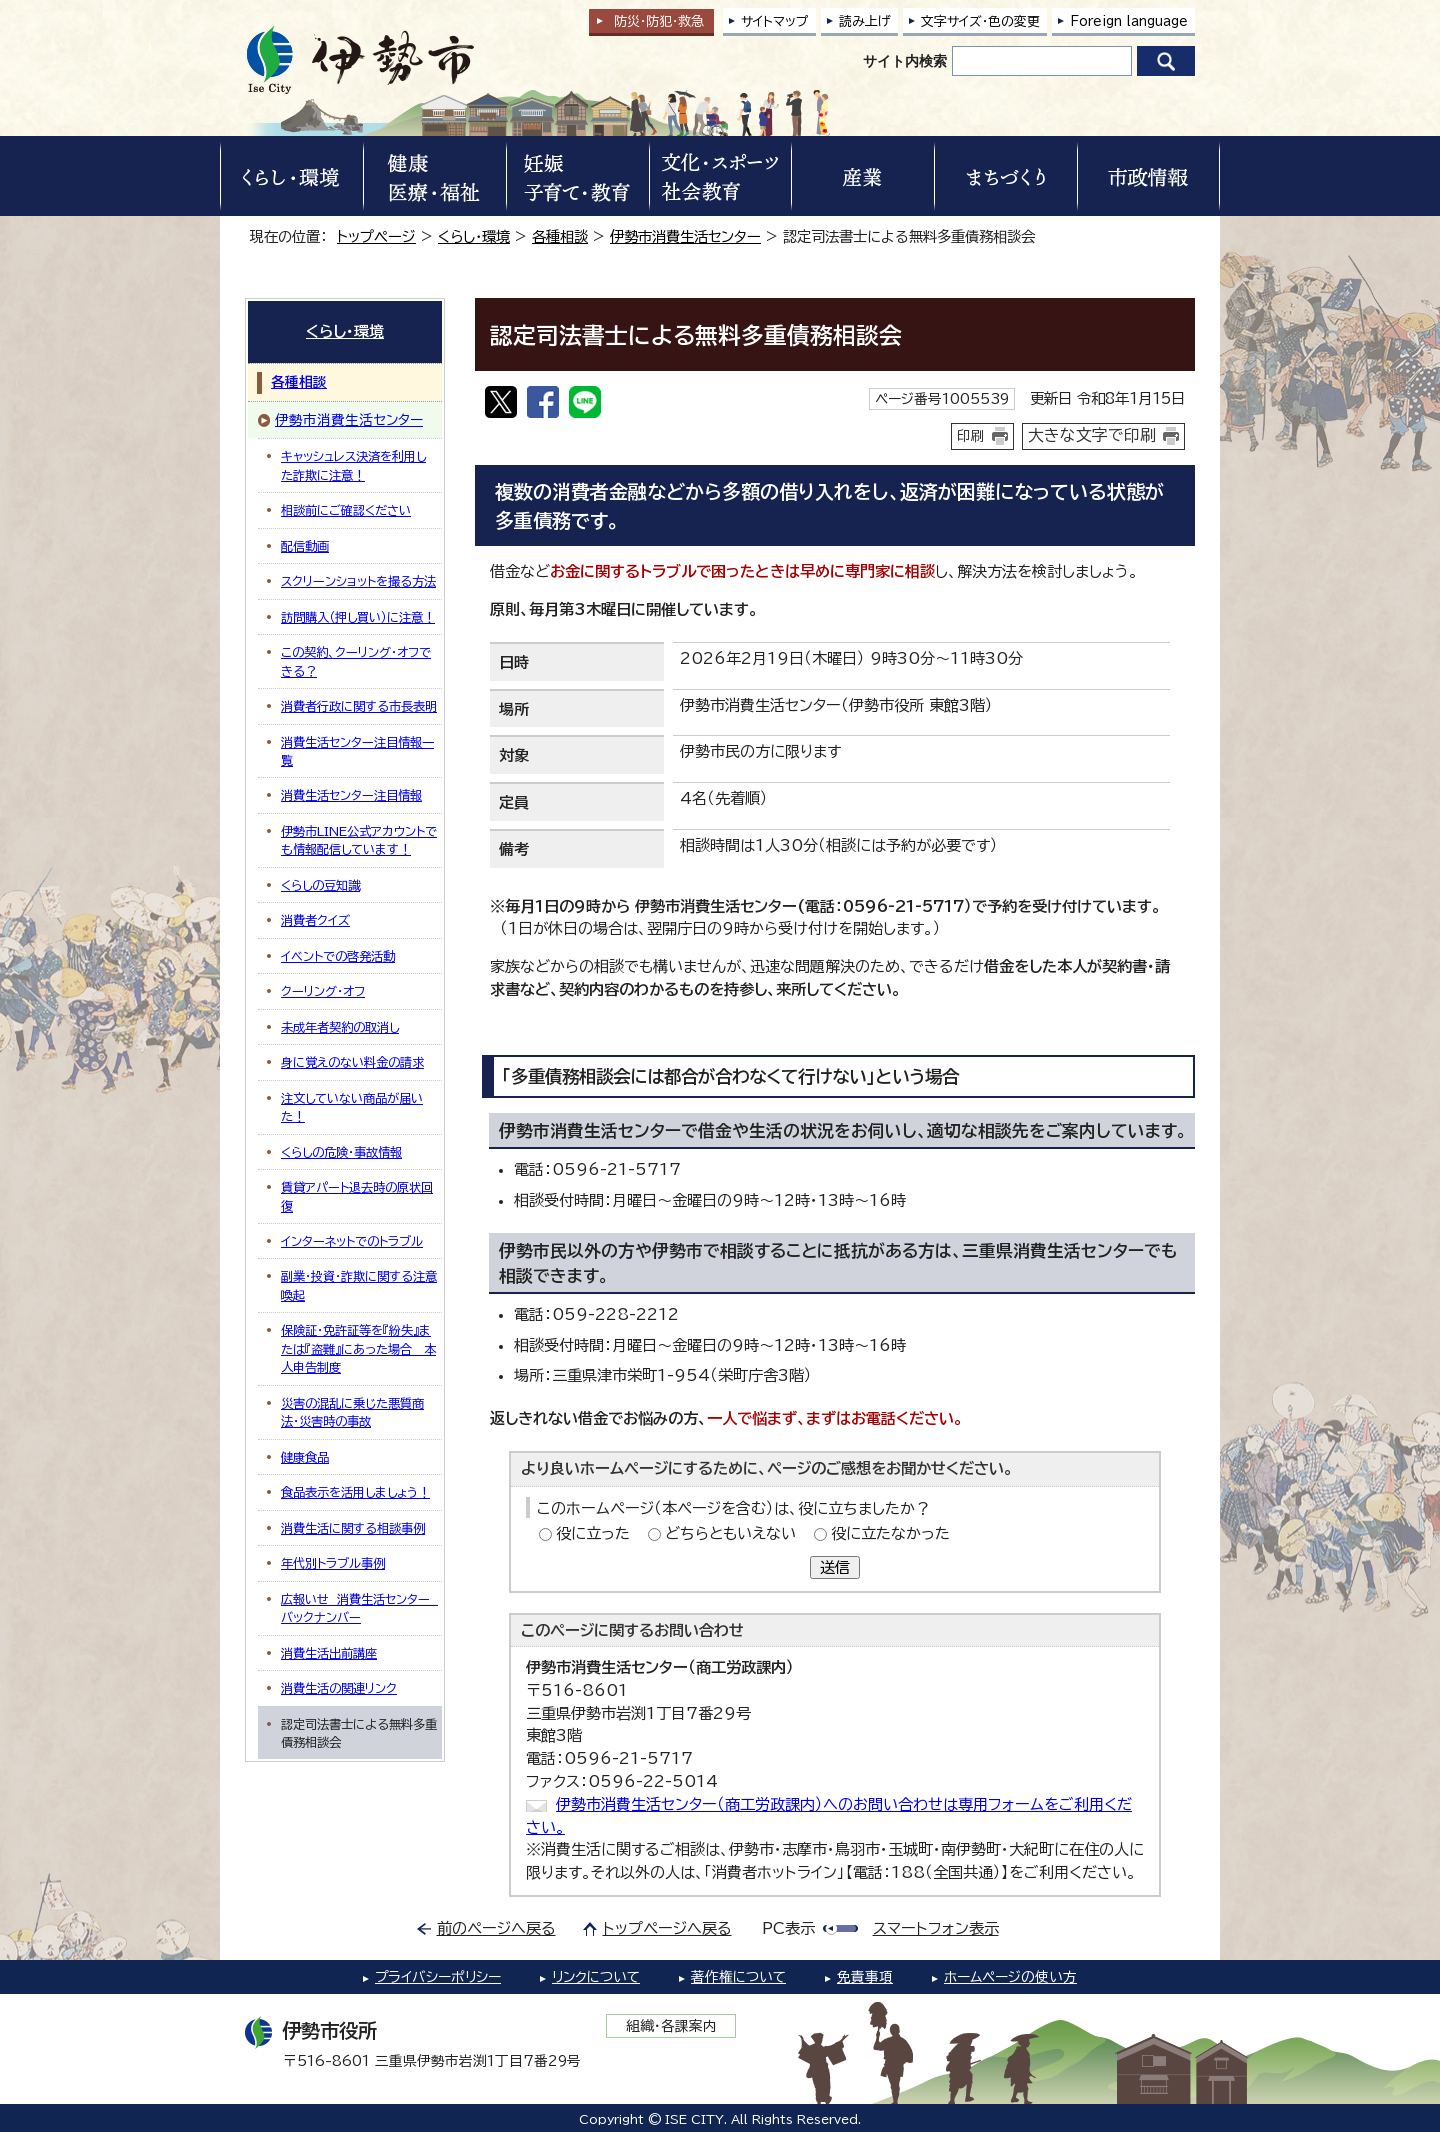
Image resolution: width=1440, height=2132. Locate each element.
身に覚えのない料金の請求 (352, 1062)
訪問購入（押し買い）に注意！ (358, 617)
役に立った (593, 1533)
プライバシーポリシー (438, 1977)
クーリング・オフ (323, 991)
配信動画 (305, 546)
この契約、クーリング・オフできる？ (356, 661)
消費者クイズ (315, 920)
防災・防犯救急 (659, 21)
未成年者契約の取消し (340, 1027)
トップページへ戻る (667, 1928)
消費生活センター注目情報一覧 (357, 751)
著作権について (738, 1977)
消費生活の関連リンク (339, 1688)
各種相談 (560, 236)
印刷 (971, 436)
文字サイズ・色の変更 (980, 21)
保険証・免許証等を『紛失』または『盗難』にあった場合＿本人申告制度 (358, 1348)
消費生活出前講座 (329, 1653)
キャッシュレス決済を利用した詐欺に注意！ (353, 465)
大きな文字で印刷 (1092, 435)
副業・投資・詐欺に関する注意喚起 (359, 1285)
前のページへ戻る (496, 1928)
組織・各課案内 (671, 2026)
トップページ (376, 236)
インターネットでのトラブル (352, 1241)
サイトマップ (775, 21)
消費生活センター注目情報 (351, 795)
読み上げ (865, 21)
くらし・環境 (474, 236)
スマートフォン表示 (936, 1928)
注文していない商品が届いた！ (352, 1107)
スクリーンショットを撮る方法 (358, 581)
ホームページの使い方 (1010, 1977)
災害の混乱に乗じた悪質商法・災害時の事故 (352, 1412)
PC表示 (788, 1928)
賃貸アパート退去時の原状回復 (357, 1196)
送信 (835, 1567)
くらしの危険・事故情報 (341, 1152)
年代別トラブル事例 (333, 1563)
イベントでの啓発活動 (338, 956)
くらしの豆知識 (320, 885)
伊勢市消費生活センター (685, 236)
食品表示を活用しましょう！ (355, 1492)
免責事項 (865, 1977)
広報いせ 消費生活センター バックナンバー (359, 1608)
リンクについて (596, 1977)
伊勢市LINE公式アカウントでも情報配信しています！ (359, 840)
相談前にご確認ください (346, 510)
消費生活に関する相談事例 (353, 1528)
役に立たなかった (890, 1533)
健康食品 (305, 1457)
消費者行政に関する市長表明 (359, 706)
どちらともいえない (730, 1533)
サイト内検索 (905, 61)
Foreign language (1129, 21)
